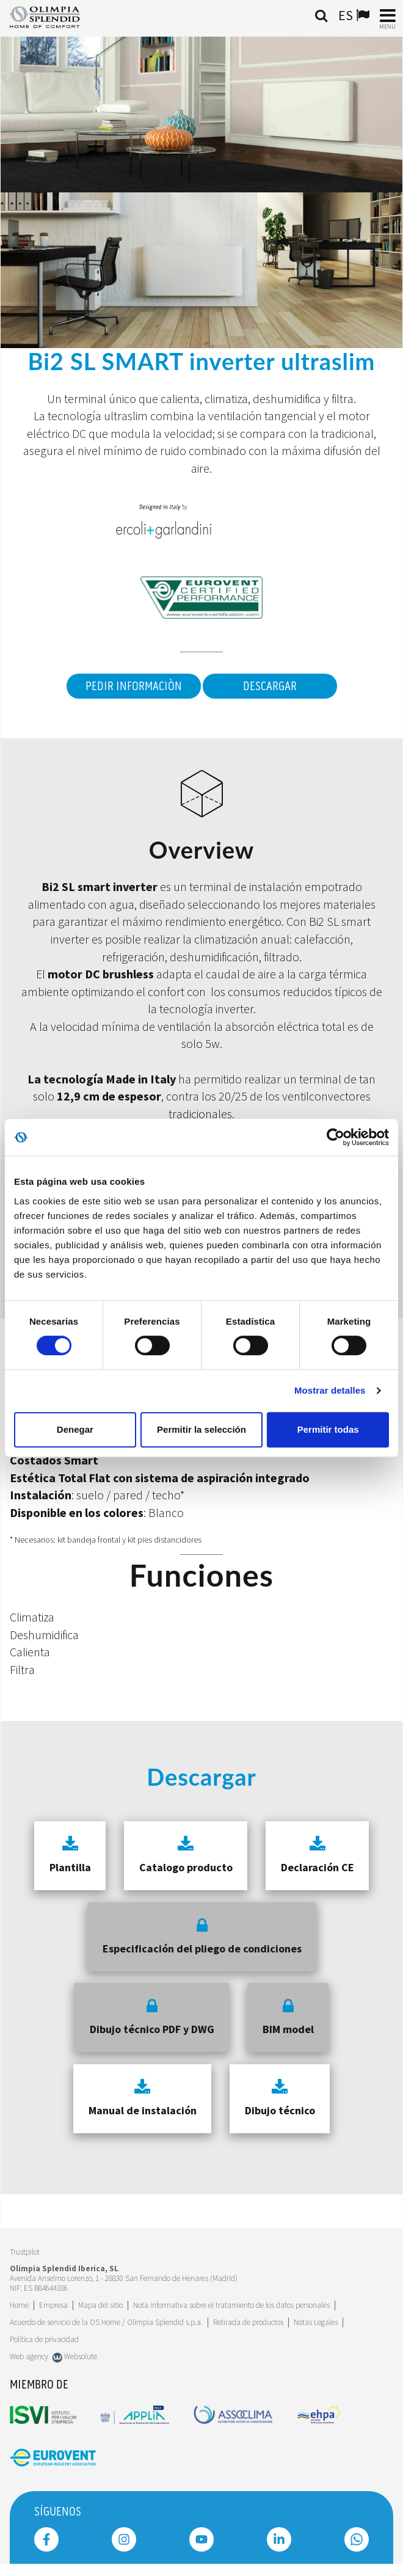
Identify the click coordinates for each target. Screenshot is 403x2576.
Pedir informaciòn (133, 686)
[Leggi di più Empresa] (53, 2305)
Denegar (75, 1429)
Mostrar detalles (330, 1390)
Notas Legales (316, 2322)
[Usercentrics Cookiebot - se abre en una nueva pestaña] (335, 1137)
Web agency (29, 2356)
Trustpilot (25, 2252)
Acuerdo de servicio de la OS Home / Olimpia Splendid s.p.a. (106, 2322)
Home (19, 2305)
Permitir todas (328, 1429)
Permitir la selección (201, 1429)
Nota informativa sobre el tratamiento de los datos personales (231, 2305)
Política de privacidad (44, 2339)
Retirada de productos (248, 2322)
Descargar (270, 686)
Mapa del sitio (100, 2305)
